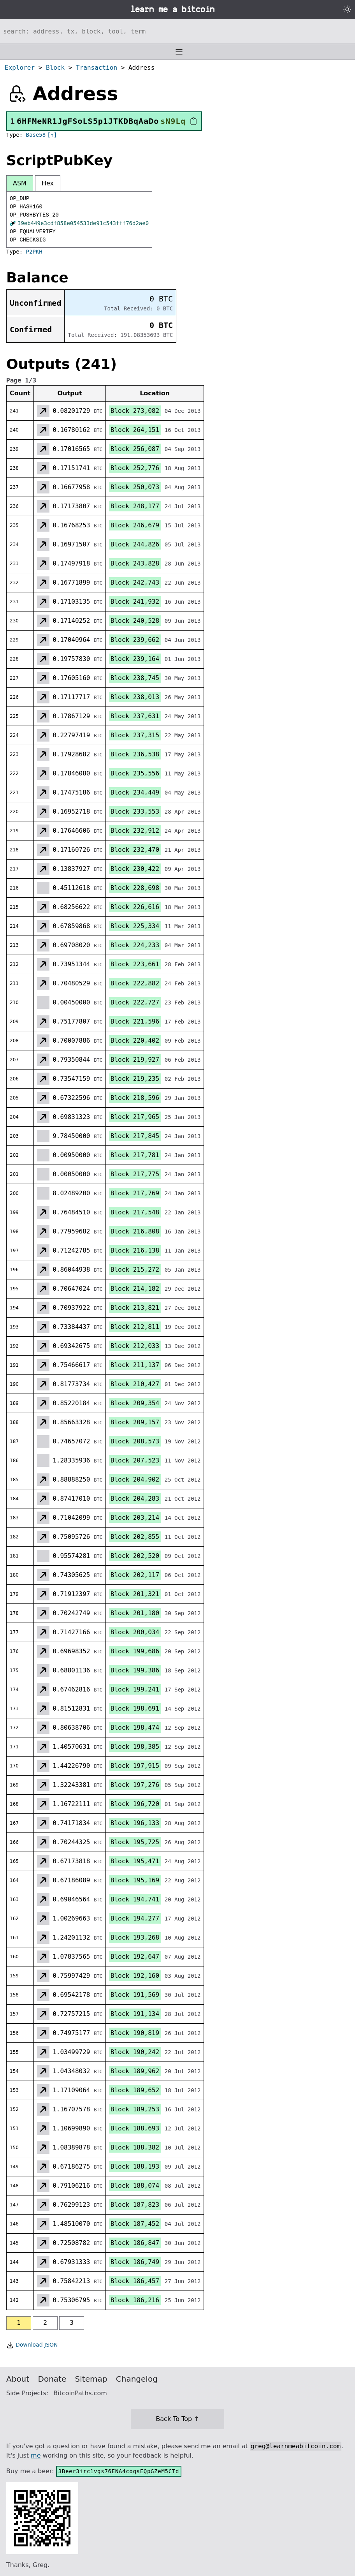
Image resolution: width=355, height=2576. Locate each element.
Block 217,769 (135, 1193)
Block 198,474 (135, 1727)
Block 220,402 (135, 1040)
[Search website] (177, 31)
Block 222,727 (135, 1002)
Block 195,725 (135, 1842)
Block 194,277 (135, 1918)
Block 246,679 (135, 525)
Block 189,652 (135, 2090)
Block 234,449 (135, 792)
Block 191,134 (135, 2013)
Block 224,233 (135, 945)
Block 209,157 (135, 1422)
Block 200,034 (135, 1632)
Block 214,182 (135, 1288)
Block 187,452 (135, 2223)
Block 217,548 (135, 1212)
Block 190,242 (135, 2052)
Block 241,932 (135, 601)
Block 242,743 (135, 582)
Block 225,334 (135, 926)
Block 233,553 (135, 811)
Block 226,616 (135, 907)
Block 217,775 (135, 1174)
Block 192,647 (135, 1956)
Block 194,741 (135, 1899)
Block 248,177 (135, 506)
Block (55, 67)
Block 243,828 (135, 563)
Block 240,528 (135, 620)
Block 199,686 (135, 1651)
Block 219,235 (135, 1078)
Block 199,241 (135, 1689)
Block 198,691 (135, 1708)
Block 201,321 (135, 1594)
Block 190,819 (135, 2033)
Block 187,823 (135, 2204)
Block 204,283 (135, 1498)
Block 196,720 (135, 1804)
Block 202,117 (135, 1575)
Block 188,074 (135, 2185)
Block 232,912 (135, 830)
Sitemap (91, 2379)
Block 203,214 (135, 1517)
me (35, 2455)
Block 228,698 (135, 888)
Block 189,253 (135, 2109)
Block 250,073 (135, 487)
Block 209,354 (135, 1403)
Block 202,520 (135, 1555)
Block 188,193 (135, 2166)
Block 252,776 (135, 468)
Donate (52, 2379)
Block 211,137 (135, 1365)
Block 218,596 (135, 1097)
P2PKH (34, 251)
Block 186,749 (135, 2262)
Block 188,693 (135, 2128)
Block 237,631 (135, 716)
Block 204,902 (135, 1479)
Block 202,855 (135, 1536)
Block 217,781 (135, 1155)
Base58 (36, 135)
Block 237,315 (135, 735)
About (17, 2379)
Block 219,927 (135, 1059)
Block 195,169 (135, 1880)
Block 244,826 (135, 544)
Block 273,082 (135, 410)
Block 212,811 (135, 1326)
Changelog (137, 2379)
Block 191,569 (135, 1994)
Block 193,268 (135, 1937)
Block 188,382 (135, 2147)
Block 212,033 (135, 1346)
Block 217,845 (135, 1136)
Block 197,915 (135, 1765)
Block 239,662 (135, 639)
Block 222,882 (135, 983)
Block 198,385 (135, 1746)
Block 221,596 (135, 1021)
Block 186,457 (135, 2281)
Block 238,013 (135, 697)
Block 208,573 (135, 1441)
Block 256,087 (135, 449)
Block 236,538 (135, 754)
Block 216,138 (135, 1250)
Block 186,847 (135, 2243)
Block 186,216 (135, 2300)
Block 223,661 (135, 964)
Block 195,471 (135, 1861)
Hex (48, 183)
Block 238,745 (135, 678)
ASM (19, 183)
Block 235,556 (135, 773)
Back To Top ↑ (177, 2419)
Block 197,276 (135, 1784)
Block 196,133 (135, 1823)
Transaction (96, 67)
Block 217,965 (135, 1117)
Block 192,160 (135, 1975)
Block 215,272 (135, 1269)
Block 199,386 (135, 1670)
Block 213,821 (135, 1307)
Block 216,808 (135, 1231)
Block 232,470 (135, 849)
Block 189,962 (135, 2071)
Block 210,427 (135, 1384)
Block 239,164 (135, 659)
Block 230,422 (135, 868)
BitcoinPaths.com (80, 2393)
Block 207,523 (135, 1460)
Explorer (20, 67)
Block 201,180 (135, 1613)
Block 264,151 (135, 429)
